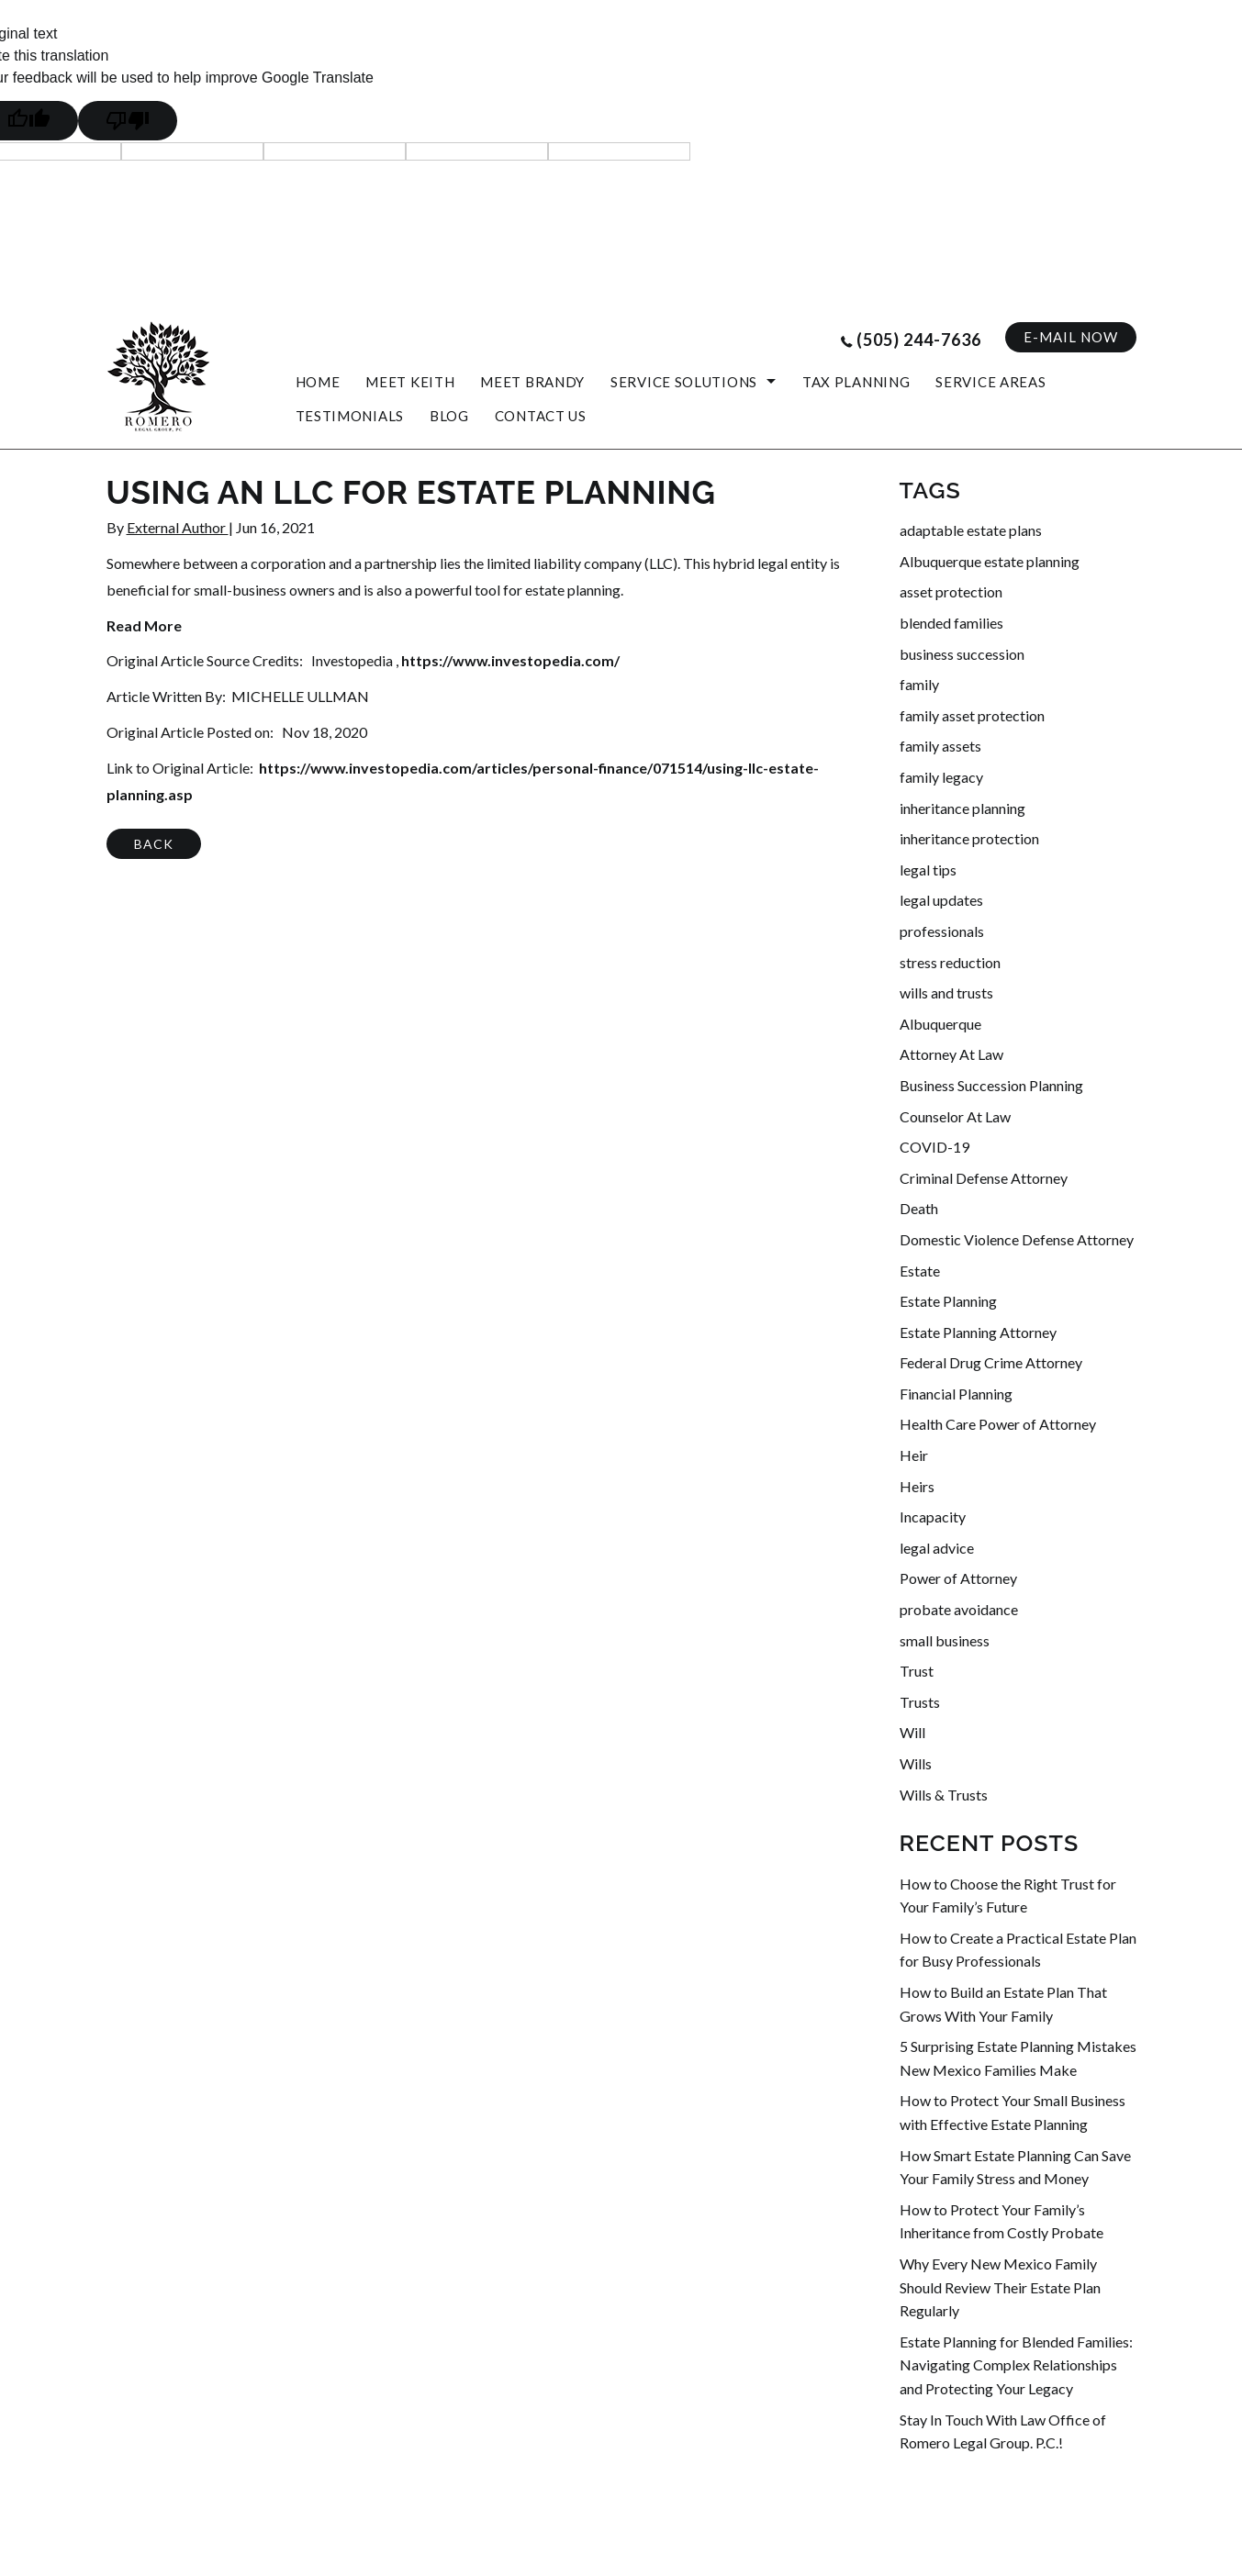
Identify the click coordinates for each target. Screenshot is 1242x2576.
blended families (951, 622)
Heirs (917, 1486)
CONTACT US (541, 415)
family (919, 684)
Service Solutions (683, 382)
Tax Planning (856, 382)
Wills (916, 1763)
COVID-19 (934, 1146)
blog (449, 415)
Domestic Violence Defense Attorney (1017, 1239)
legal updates (941, 900)
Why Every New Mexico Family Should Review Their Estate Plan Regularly (1000, 2287)
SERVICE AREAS (990, 382)
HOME (318, 382)
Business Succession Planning (991, 1085)
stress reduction (950, 962)
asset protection (951, 591)
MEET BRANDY (532, 382)
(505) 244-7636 (918, 339)
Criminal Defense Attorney (984, 1178)
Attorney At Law (951, 1054)
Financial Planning (956, 1393)
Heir (914, 1455)
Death (919, 1208)
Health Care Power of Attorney (998, 1424)
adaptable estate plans (971, 530)
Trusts (920, 1702)
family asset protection (972, 715)
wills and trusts (946, 992)
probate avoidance (959, 1609)
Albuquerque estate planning (990, 561)
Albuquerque (940, 1023)
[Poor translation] (127, 120)
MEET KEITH (409, 382)
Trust (917, 1670)
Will (912, 1732)
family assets (940, 745)
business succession (962, 654)
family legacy (941, 777)
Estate (920, 1270)
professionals (942, 931)
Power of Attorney (958, 1578)
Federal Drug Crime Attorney (991, 1362)
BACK (153, 844)
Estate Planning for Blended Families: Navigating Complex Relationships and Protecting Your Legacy (1016, 2365)
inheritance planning (962, 808)
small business (945, 1640)
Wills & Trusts (944, 1794)
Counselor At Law (955, 1116)
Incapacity (933, 1516)
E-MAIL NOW (1071, 337)
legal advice (937, 1547)
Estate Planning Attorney (978, 1332)
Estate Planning (948, 1301)
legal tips (928, 869)
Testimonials (350, 415)
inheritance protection (969, 838)
